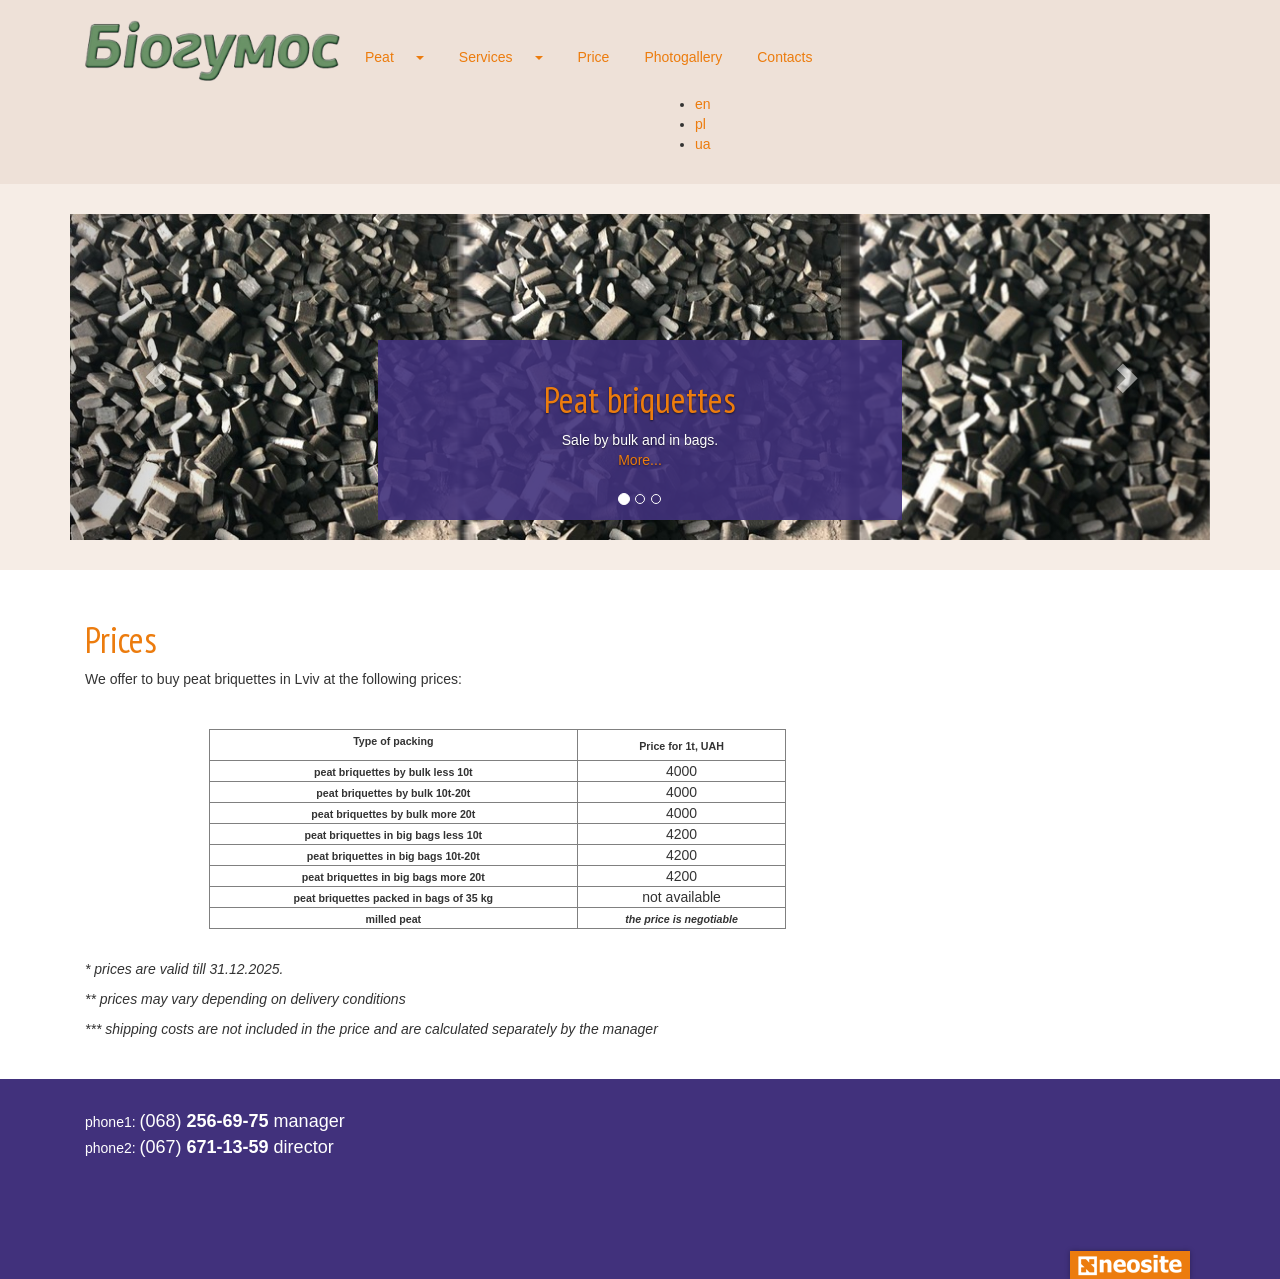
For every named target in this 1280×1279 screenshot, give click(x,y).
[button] (155, 377)
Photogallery (683, 57)
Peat (379, 57)
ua (703, 144)
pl (700, 124)
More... (640, 460)
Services (486, 57)
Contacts (784, 57)
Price (594, 57)
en (703, 104)
